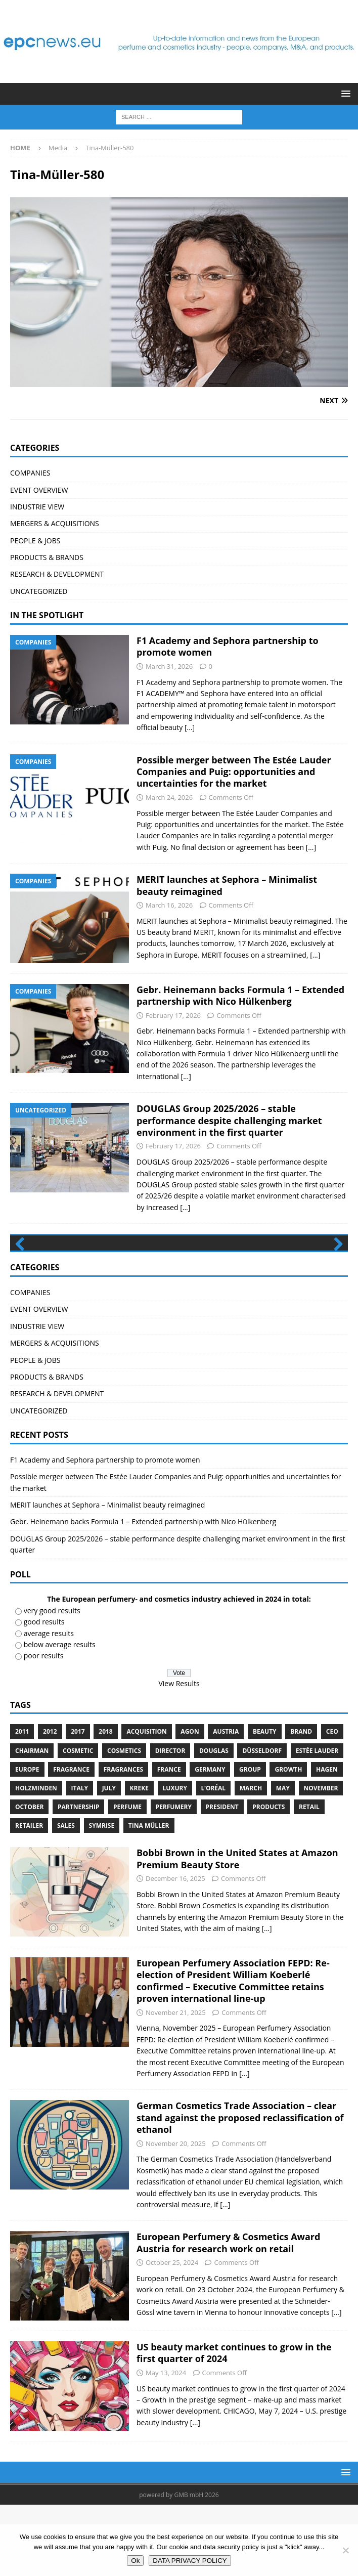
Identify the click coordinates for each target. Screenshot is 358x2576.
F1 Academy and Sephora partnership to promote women (228, 646)
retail (309, 1878)
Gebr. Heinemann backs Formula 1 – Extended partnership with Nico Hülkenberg (240, 995)
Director (170, 1822)
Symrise (102, 1897)
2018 (105, 1803)
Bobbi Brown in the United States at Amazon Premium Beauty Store (237, 1930)
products (268, 1878)
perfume (127, 1878)
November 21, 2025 (176, 2083)
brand (301, 1803)
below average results (60, 1716)
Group (250, 1840)
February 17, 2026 (173, 1015)
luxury (175, 1859)
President (222, 1878)
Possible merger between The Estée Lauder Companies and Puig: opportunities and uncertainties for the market (234, 772)
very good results (52, 1682)
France (169, 1840)
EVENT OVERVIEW (39, 490)
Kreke (139, 1859)
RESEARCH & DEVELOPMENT (57, 574)
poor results (44, 1727)
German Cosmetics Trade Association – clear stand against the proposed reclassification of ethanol (240, 2189)
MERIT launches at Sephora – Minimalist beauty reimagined (227, 885)
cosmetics (124, 1822)
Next (335, 1280)
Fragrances (123, 1840)
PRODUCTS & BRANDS (46, 557)
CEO (332, 1803)
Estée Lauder (317, 1822)
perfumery (174, 1878)
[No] (345, 2550)
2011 (22, 1803)
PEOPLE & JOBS (35, 540)
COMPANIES (30, 473)
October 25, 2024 (172, 2333)
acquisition (146, 1803)
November (321, 1859)
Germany (210, 1840)
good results (44, 1693)
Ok (135, 2560)
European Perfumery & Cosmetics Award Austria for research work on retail (228, 2314)
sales (66, 1897)
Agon (190, 1803)
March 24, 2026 (169, 797)
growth (288, 1840)
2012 (50, 1803)
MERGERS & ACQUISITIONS (54, 523)
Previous (22, 1280)
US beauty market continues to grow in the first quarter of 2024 (234, 2424)
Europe (27, 1840)
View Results (178, 1754)
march (251, 1859)
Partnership (78, 1878)
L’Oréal (213, 1859)
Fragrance (71, 1840)
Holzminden (36, 1859)
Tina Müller (148, 1897)
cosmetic (78, 1822)
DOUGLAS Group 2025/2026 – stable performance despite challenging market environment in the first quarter (229, 1120)
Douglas (214, 1822)
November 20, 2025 (176, 2214)
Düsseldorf (262, 1822)
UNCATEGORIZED (38, 591)
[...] (190, 727)
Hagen (327, 1840)
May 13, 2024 (166, 2444)
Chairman (32, 1822)
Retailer (29, 1897)
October (29, 1878)
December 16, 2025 (175, 1950)
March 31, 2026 (169, 666)
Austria (226, 1803)
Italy (79, 1859)
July (109, 1859)
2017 (77, 1803)
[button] (344, 93)
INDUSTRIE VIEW (37, 506)
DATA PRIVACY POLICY (190, 2560)
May (283, 1859)
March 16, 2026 (169, 905)
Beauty (265, 1803)
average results (49, 1704)
